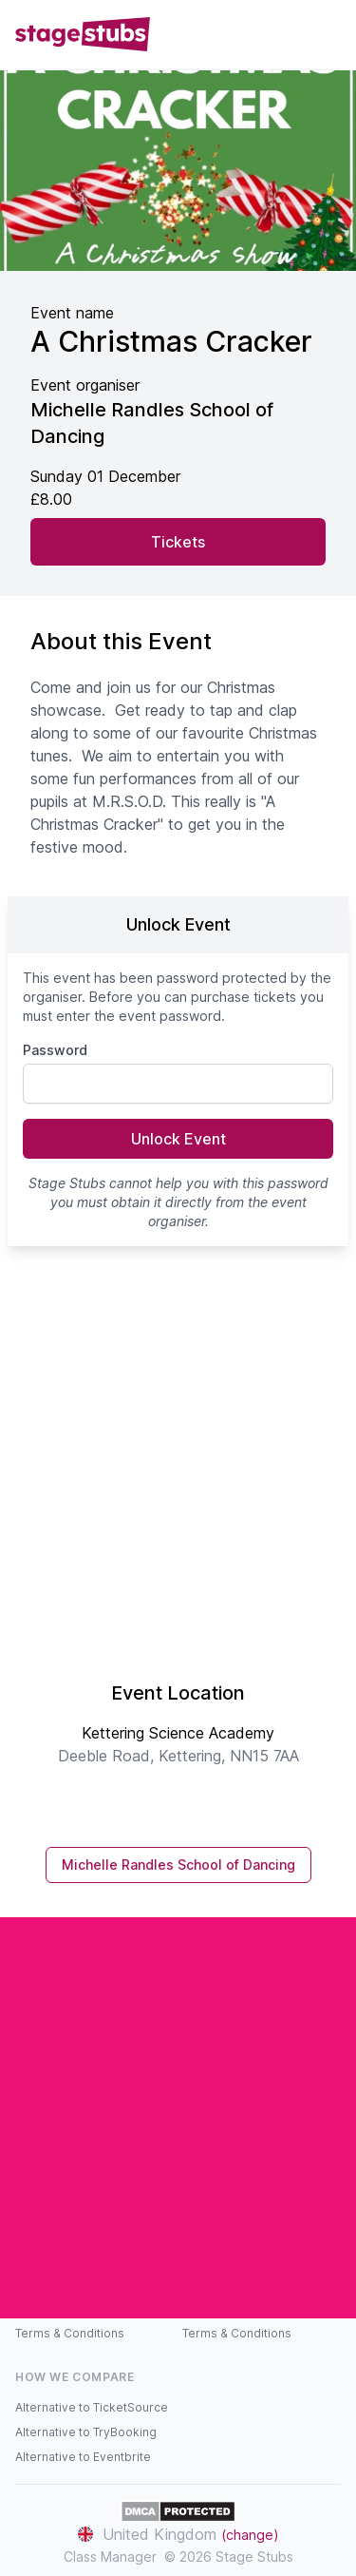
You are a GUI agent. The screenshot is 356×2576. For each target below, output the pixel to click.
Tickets (178, 541)
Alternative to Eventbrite (83, 2457)
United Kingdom (178, 2534)
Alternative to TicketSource (91, 2407)
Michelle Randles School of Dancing (178, 1864)
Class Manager (110, 2556)
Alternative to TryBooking (86, 2432)
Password (55, 1050)
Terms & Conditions (69, 2333)
